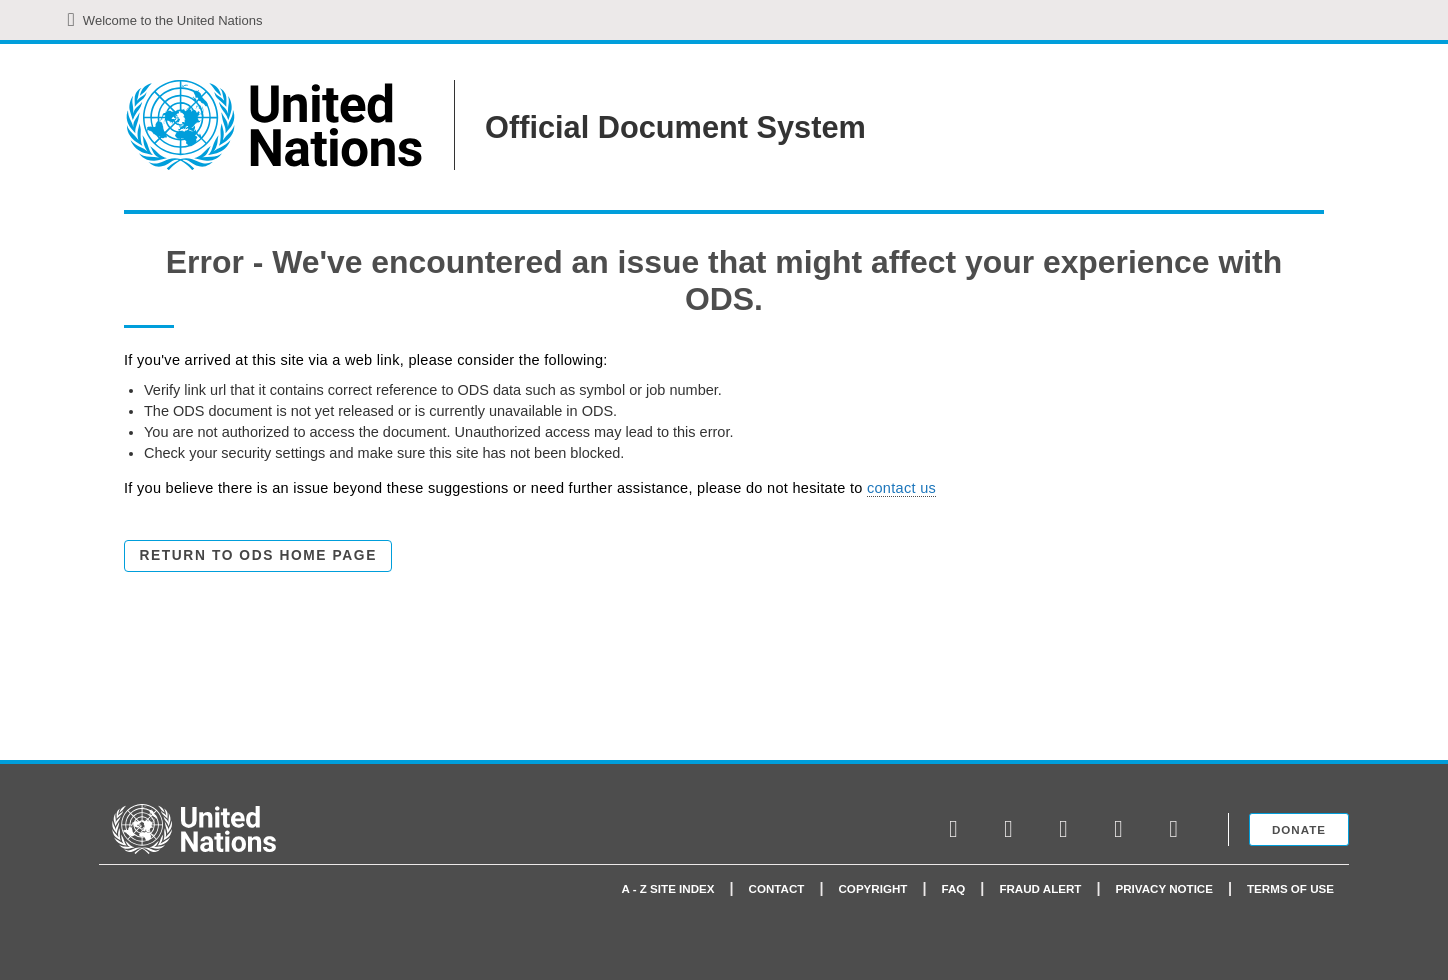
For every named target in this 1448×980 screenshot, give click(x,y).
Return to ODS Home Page (258, 555)
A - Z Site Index (668, 888)
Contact (777, 888)
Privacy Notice (1164, 888)
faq (953, 888)
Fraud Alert (1040, 888)
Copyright (872, 888)
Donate (1299, 829)
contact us (901, 488)
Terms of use (1290, 888)
